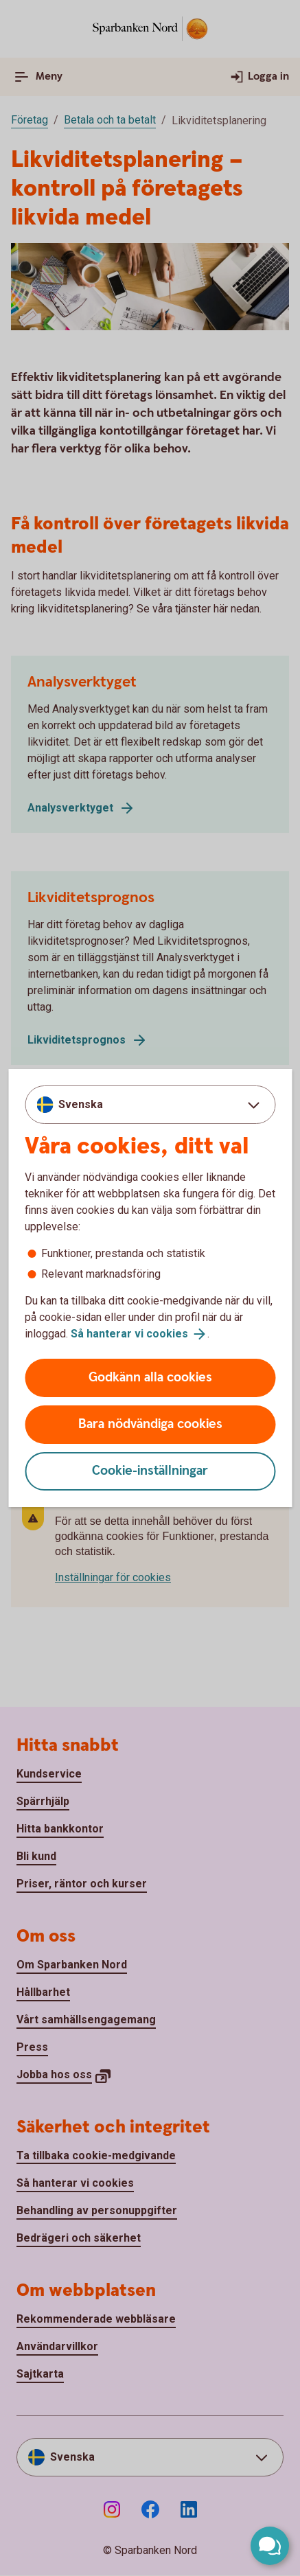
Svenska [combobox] (80, 1104)
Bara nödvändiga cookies (150, 1424)
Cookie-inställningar (150, 1471)
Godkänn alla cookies (150, 1377)
